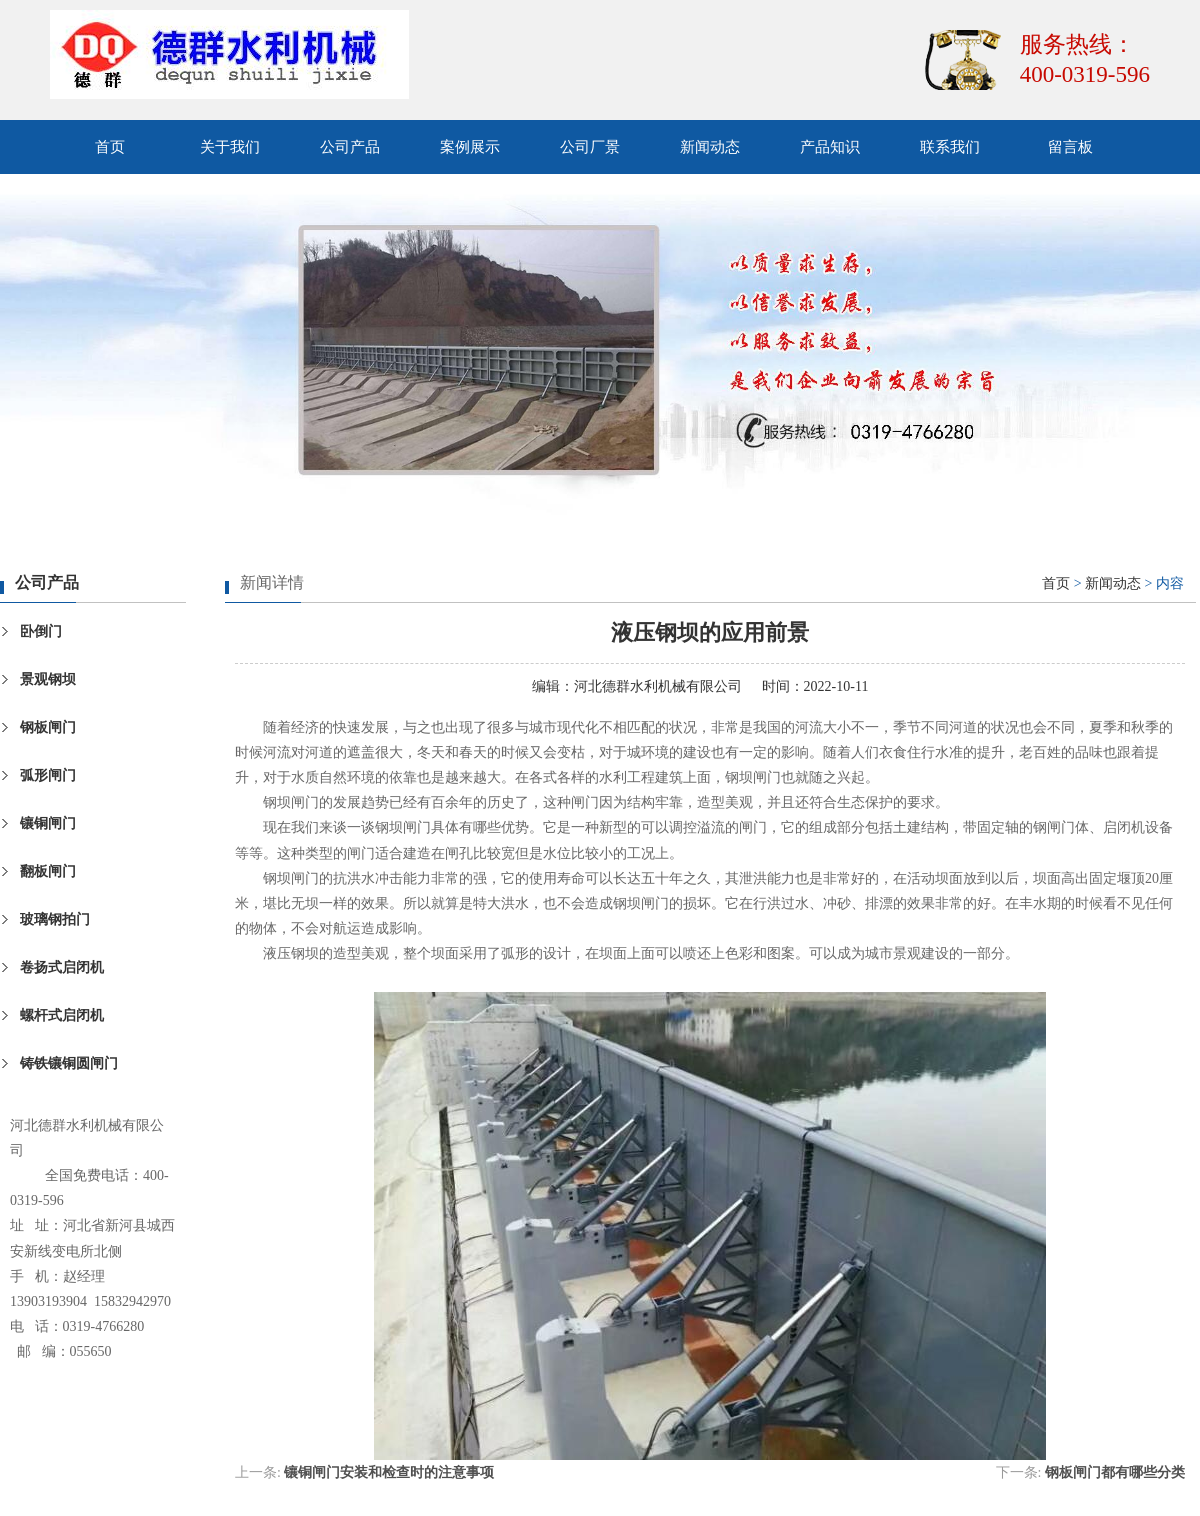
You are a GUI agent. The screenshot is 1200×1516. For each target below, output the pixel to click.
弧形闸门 (48, 775)
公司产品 (350, 147)
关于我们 (230, 147)
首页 (110, 147)
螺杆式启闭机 (62, 1015)
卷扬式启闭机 (62, 967)
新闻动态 (710, 147)
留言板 (1070, 147)
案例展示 (470, 147)
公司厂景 (590, 147)
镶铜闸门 (48, 823)
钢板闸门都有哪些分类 (1115, 1472)
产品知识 (830, 147)
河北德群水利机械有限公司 (658, 686)
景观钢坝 (48, 679)
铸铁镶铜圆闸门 (69, 1063)
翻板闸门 (48, 871)
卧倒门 (41, 631)
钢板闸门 (48, 727)
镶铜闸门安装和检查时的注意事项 (389, 1472)
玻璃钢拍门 (55, 919)
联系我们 (950, 147)
